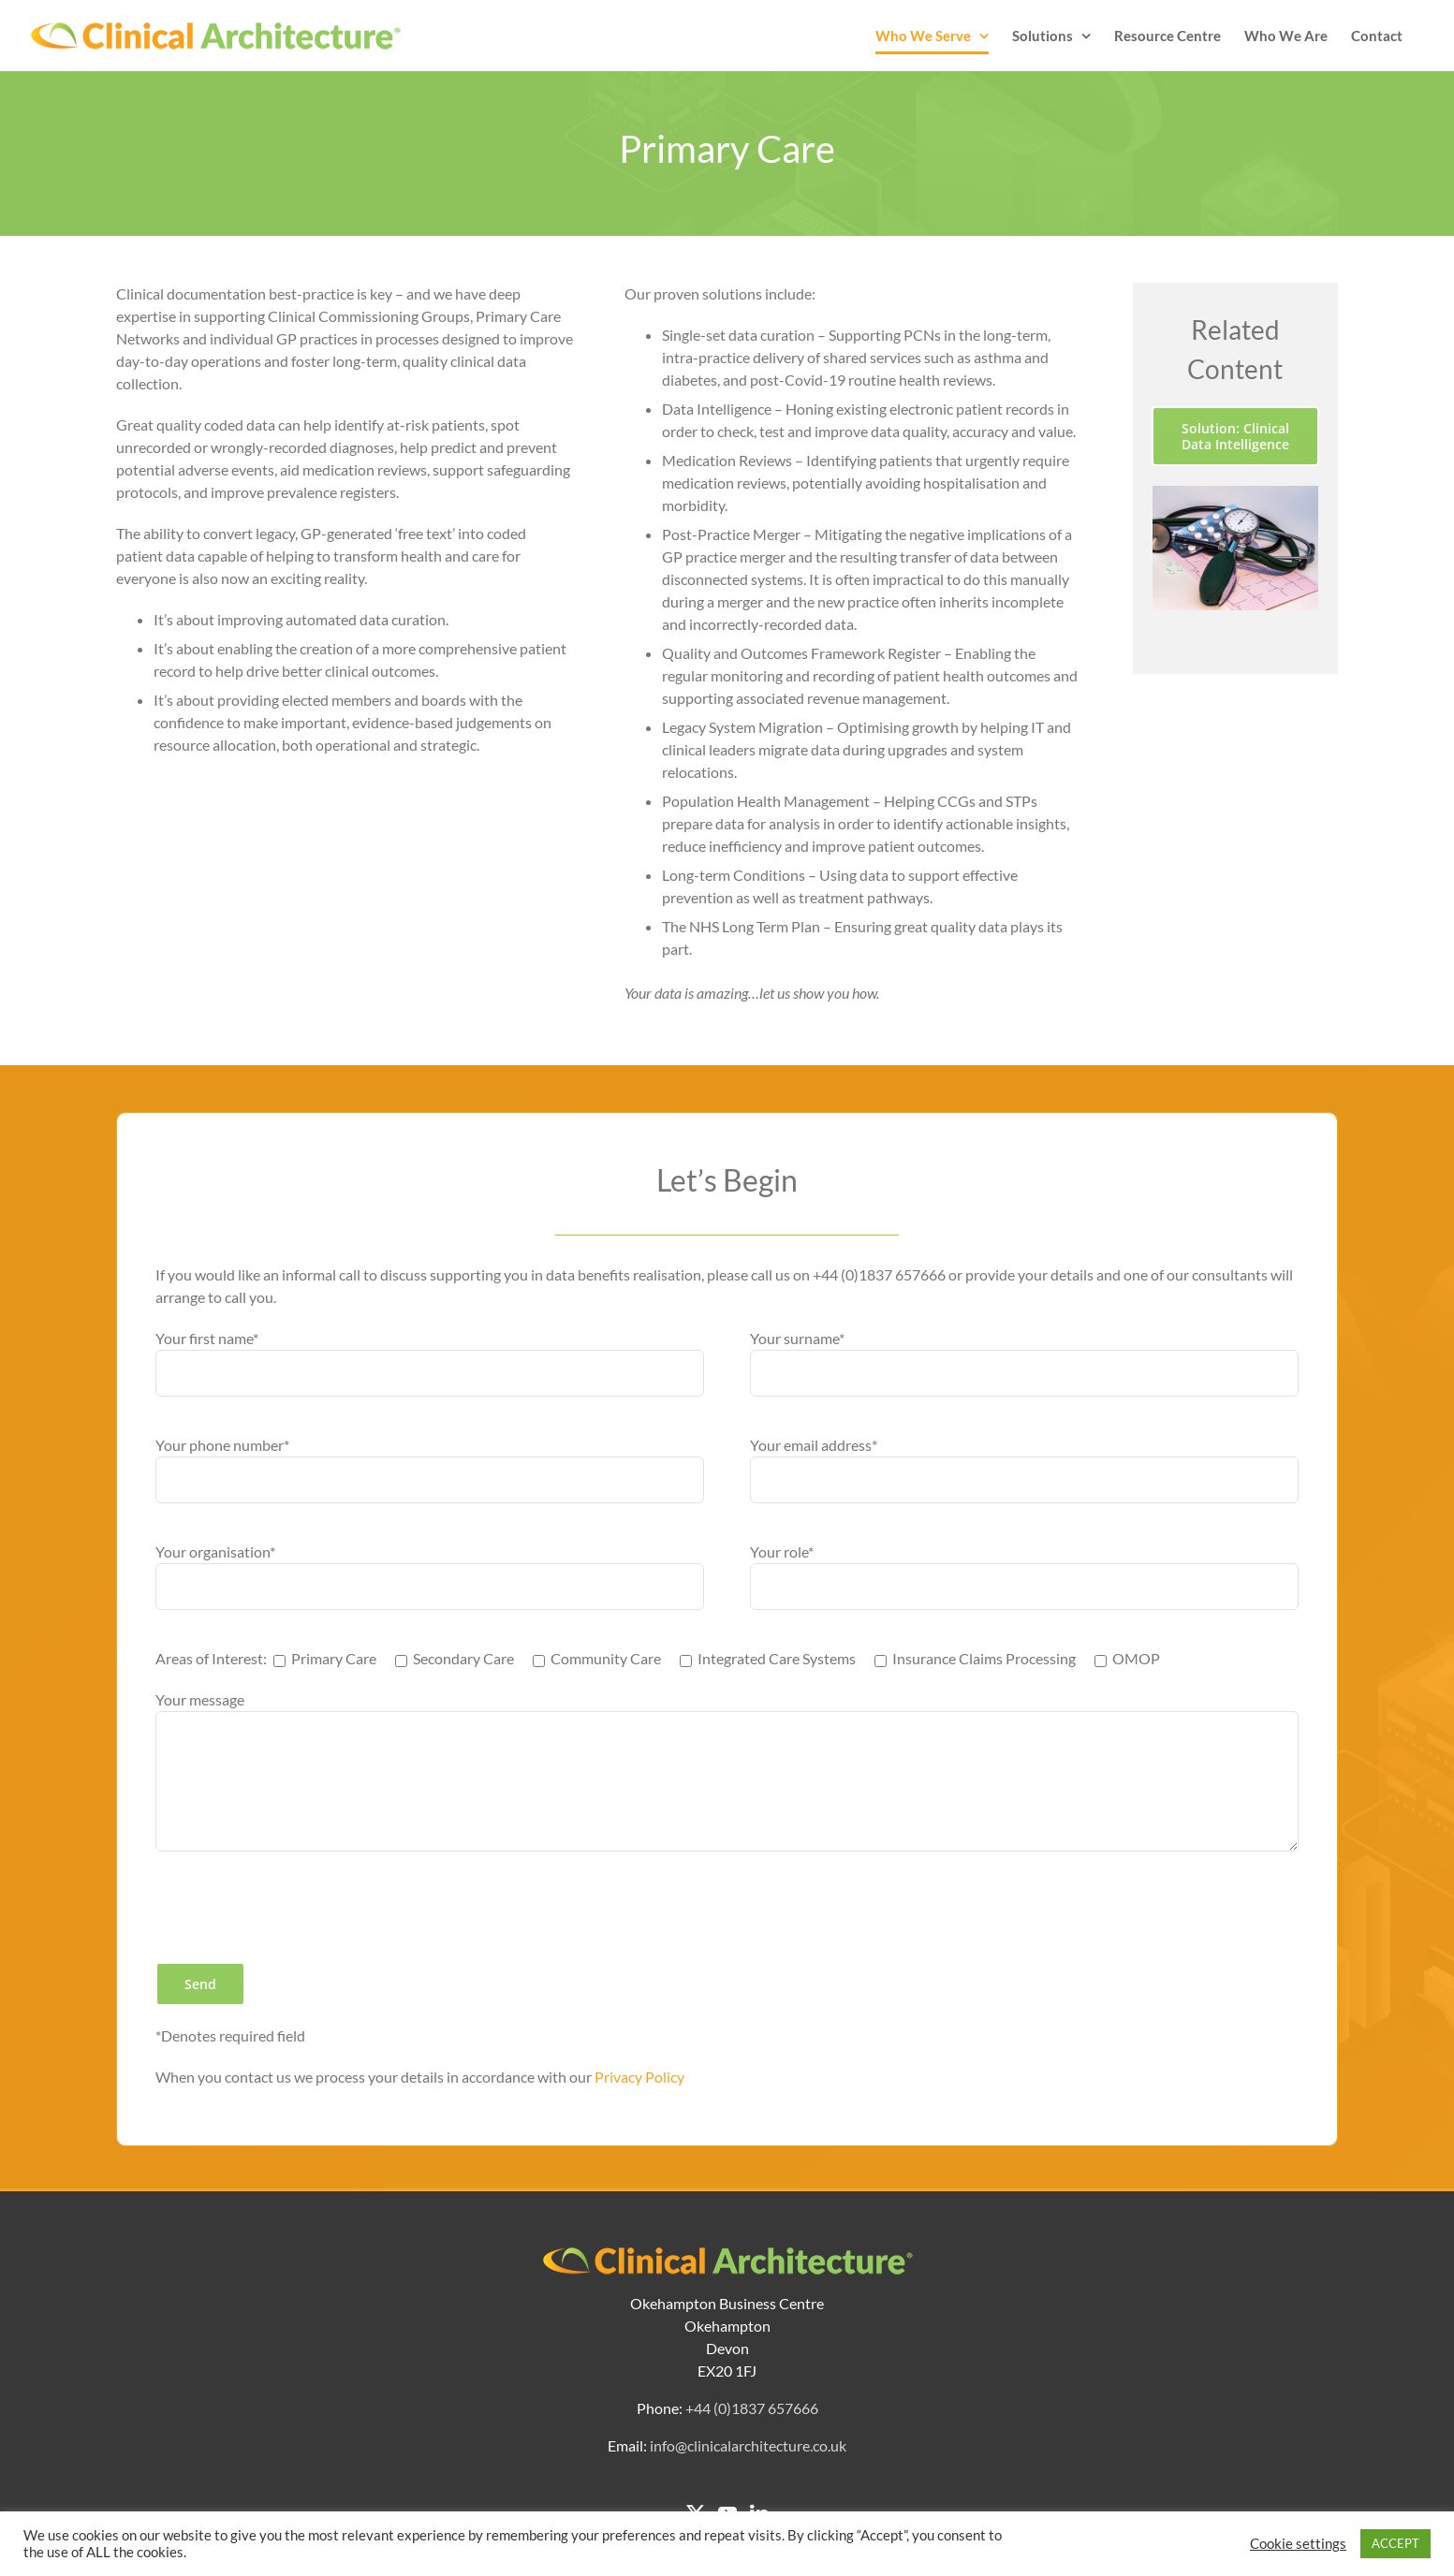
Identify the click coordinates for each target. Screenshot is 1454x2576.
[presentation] (297, 1906)
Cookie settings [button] (1298, 2544)
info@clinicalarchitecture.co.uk (748, 2445)
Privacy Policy (639, 2077)
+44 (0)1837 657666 (751, 2408)
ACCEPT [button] (1395, 2543)
